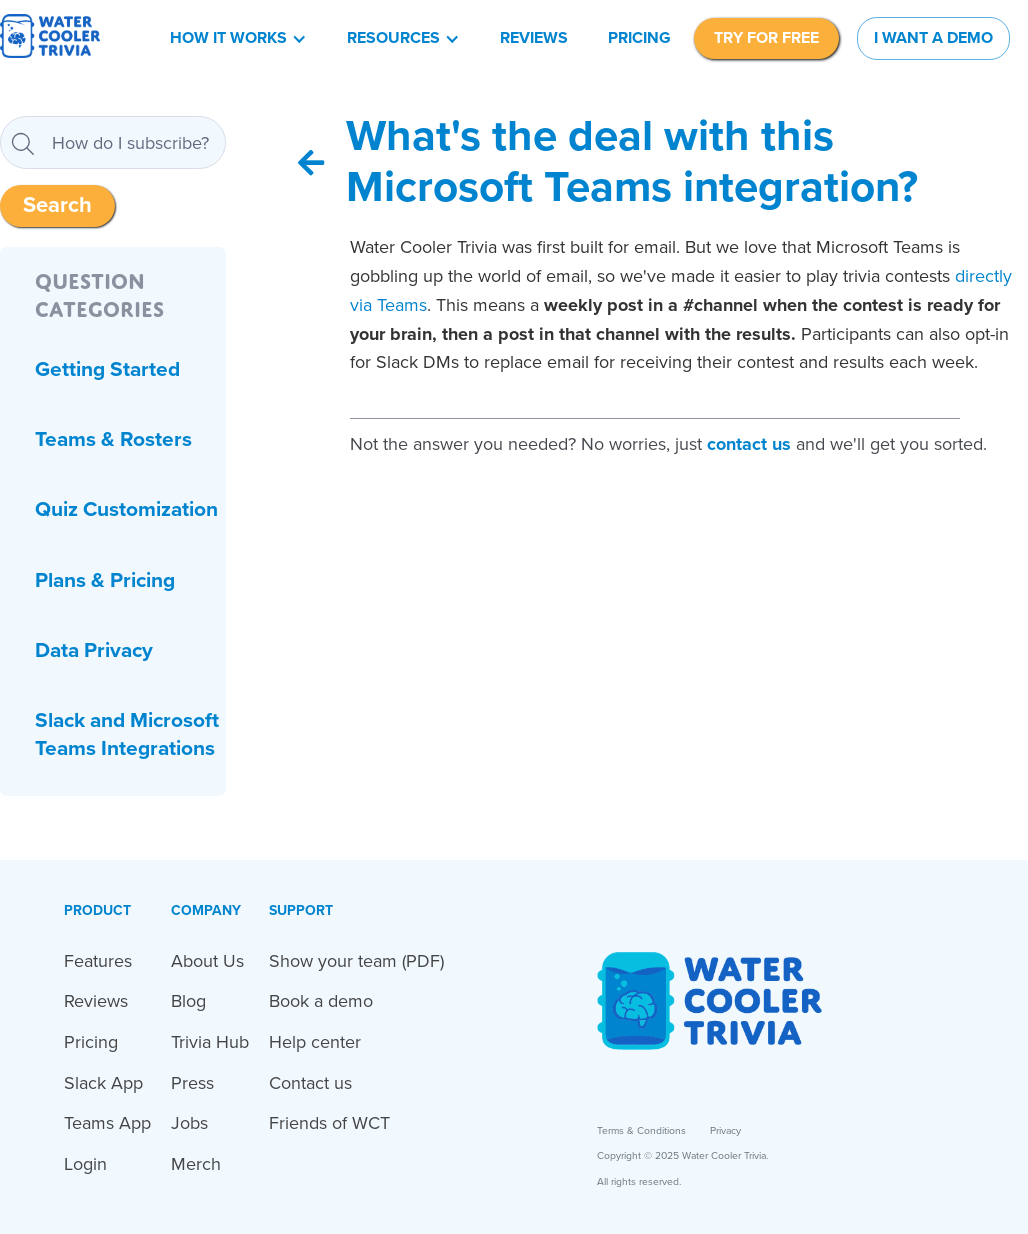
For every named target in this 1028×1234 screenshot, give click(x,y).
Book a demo (321, 1001)
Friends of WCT (329, 1123)
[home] (50, 38)
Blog (188, 1001)
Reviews (534, 38)
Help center (315, 1042)
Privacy (725, 1130)
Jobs (189, 1123)
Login (85, 1164)
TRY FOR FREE (766, 38)
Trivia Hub (210, 1042)
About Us (207, 961)
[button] (238, 39)
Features (98, 961)
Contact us (310, 1083)
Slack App (103, 1083)
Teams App (107, 1123)
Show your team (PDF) (356, 961)
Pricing (639, 38)
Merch (196, 1164)
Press (192, 1083)
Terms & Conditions (641, 1130)
